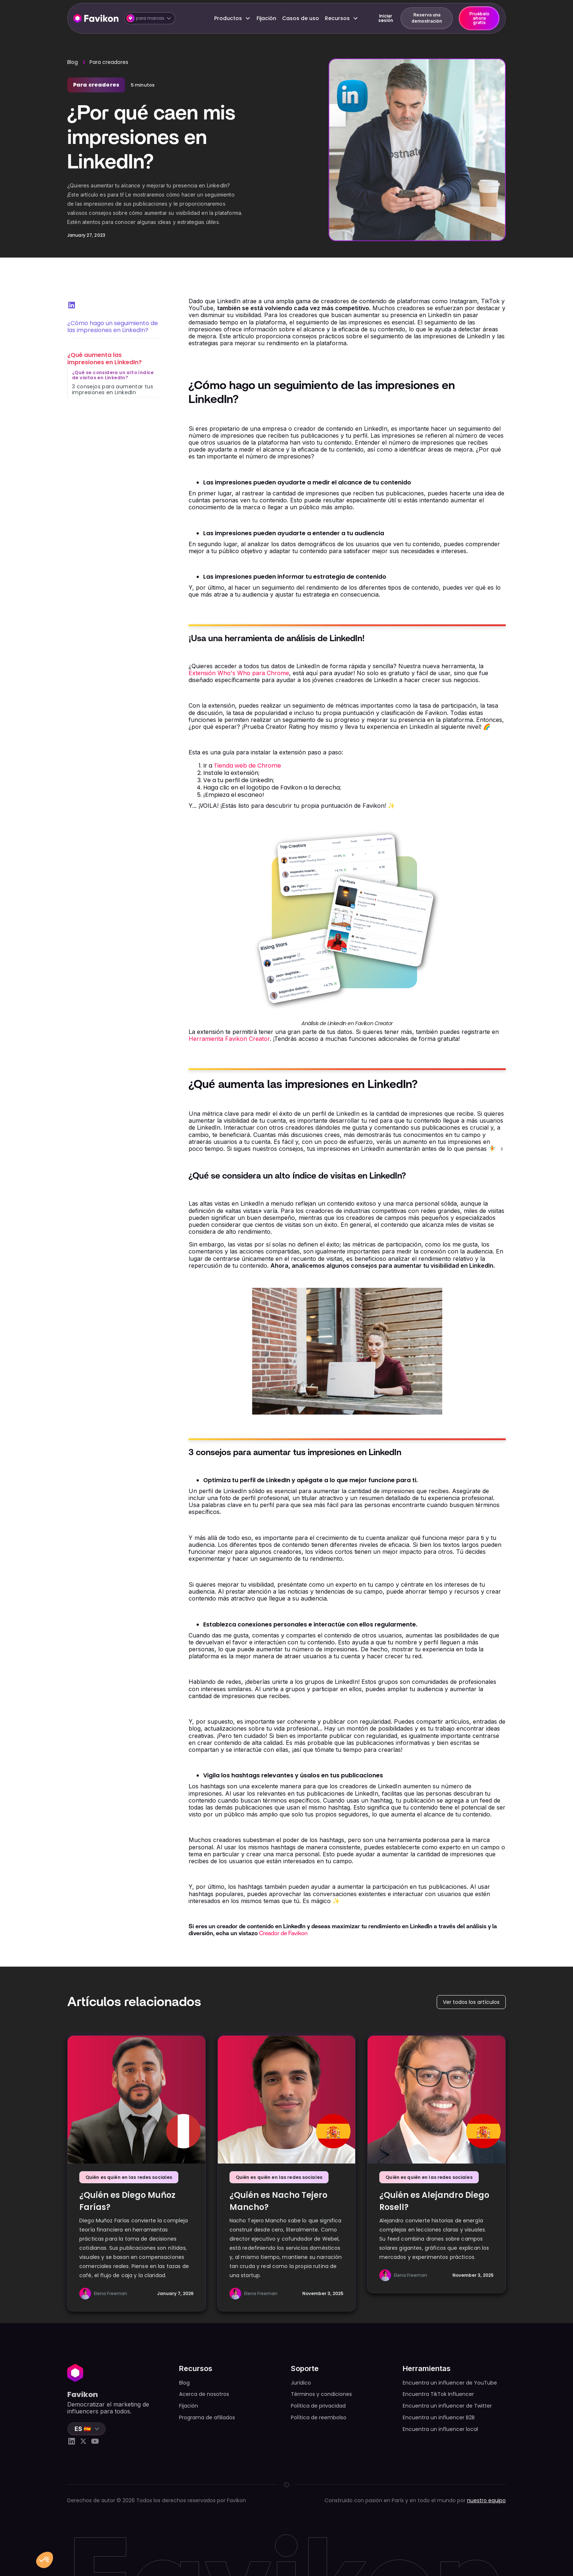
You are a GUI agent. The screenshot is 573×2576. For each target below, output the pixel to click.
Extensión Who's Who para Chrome (239, 673)
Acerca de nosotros (204, 2394)
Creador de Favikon (283, 1933)
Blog (72, 62)
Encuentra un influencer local (440, 2429)
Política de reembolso (318, 2417)
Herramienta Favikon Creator (229, 1038)
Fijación (266, 18)
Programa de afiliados (207, 2417)
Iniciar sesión (385, 18)
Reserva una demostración (426, 18)
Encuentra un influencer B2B (439, 2417)
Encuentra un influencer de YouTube (450, 2382)
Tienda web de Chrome (247, 765)
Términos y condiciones (321, 2394)
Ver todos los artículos (471, 2002)
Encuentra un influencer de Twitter (447, 2405)
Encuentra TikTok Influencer (438, 2394)
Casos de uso (300, 18)
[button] (149, 18)
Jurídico (301, 2382)
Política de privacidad (318, 2405)
